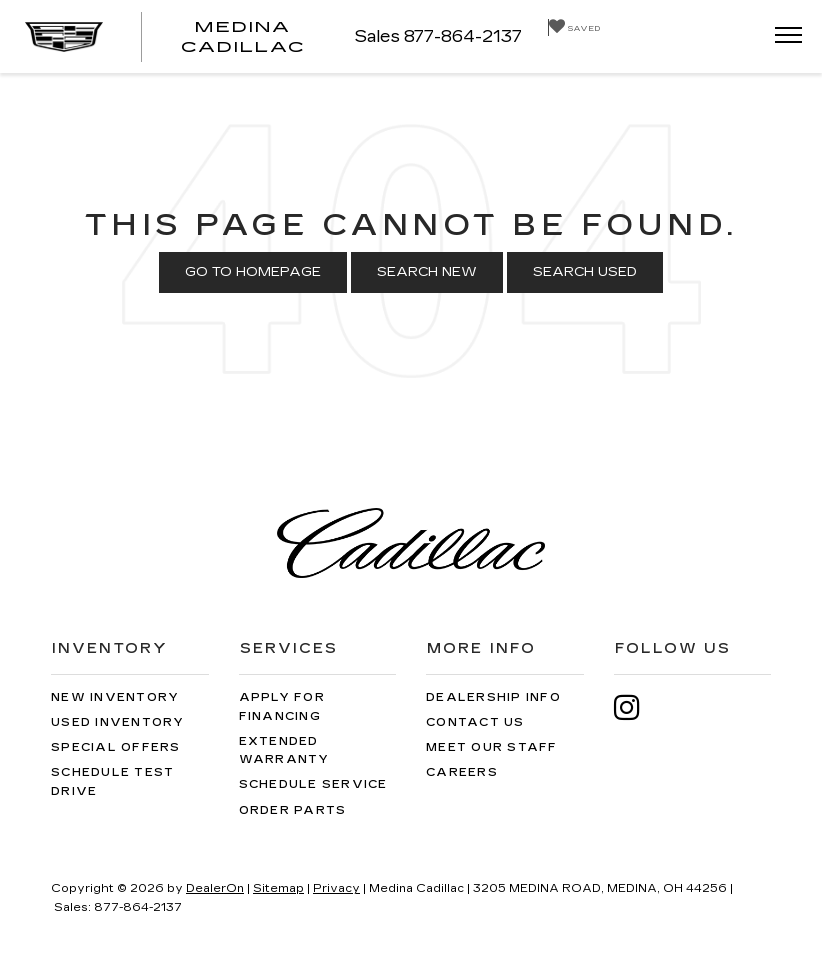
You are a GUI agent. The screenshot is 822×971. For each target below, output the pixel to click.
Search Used (585, 272)
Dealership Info (493, 697)
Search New (427, 272)
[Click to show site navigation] (782, 36)
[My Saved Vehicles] (574, 27)
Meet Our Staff (492, 747)
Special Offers (116, 747)
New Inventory (115, 697)
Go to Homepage (253, 272)
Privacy (336, 888)
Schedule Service (313, 784)
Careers (462, 772)
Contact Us (475, 722)
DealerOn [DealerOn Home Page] (215, 888)
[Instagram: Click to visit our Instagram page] (637, 707)
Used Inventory (118, 722)
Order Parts (293, 810)
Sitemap (278, 888)
